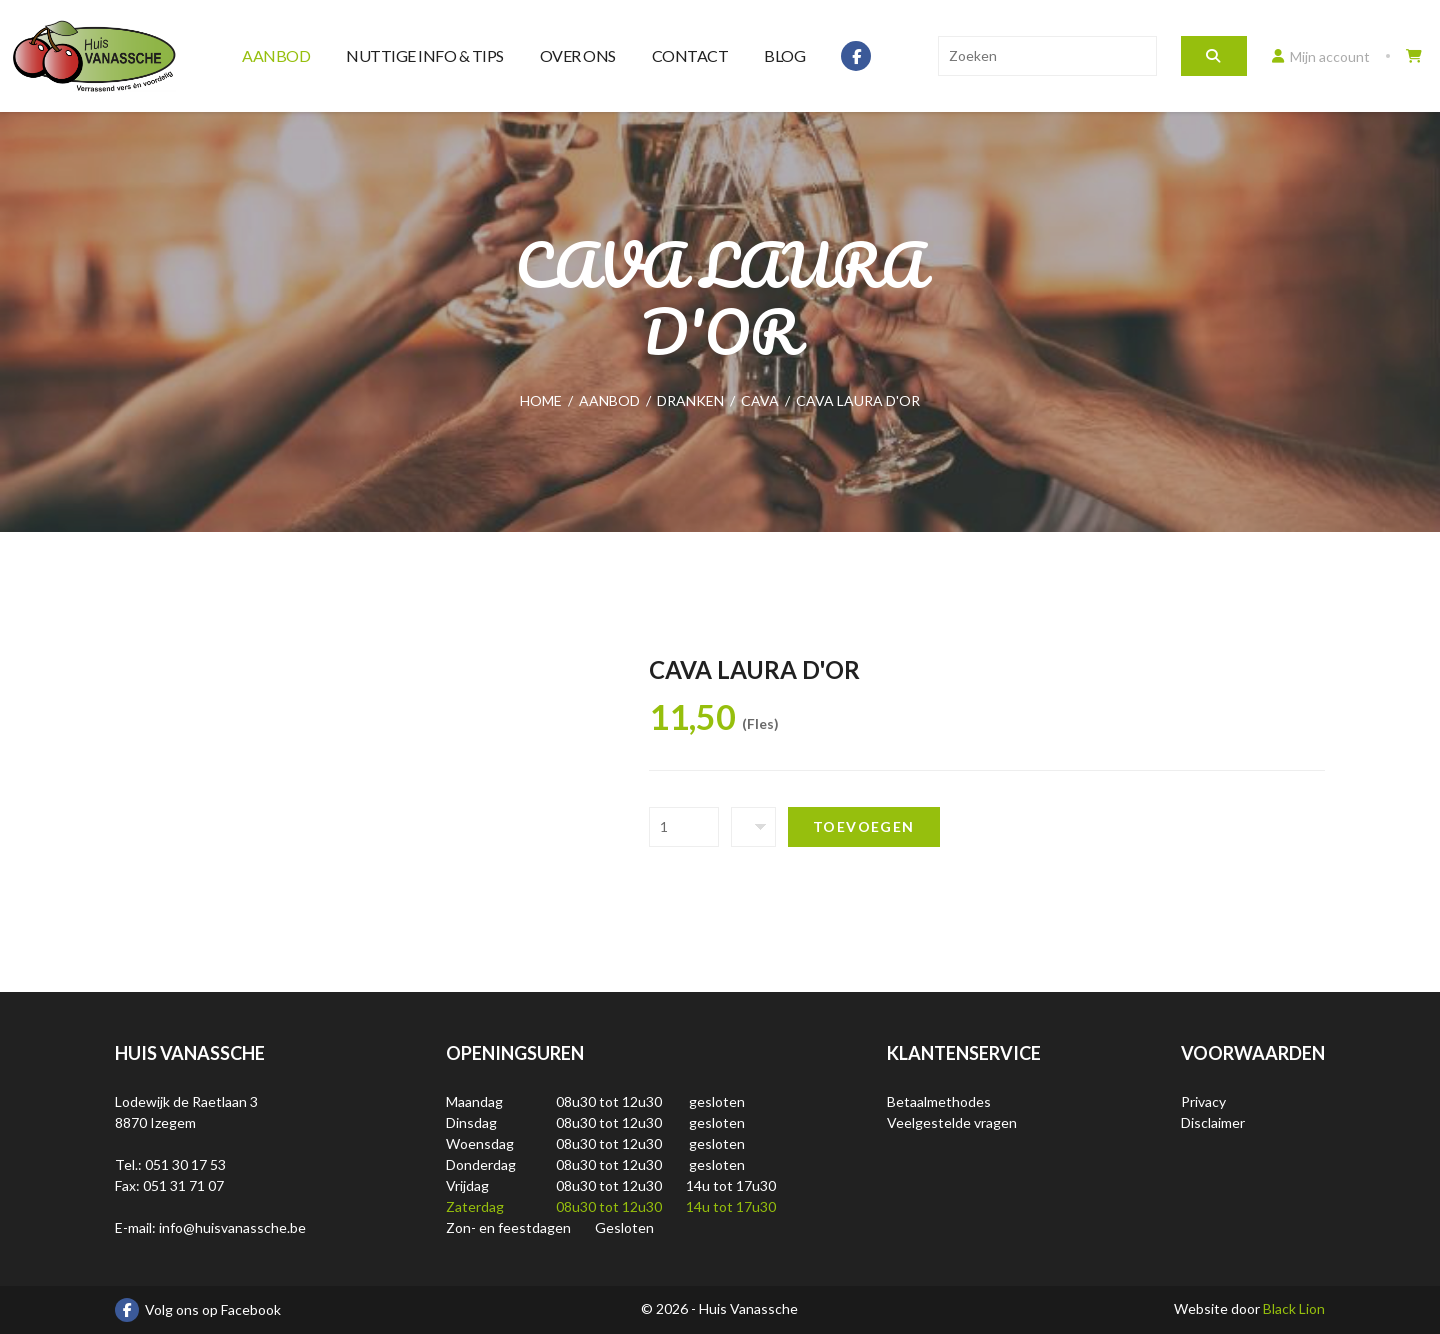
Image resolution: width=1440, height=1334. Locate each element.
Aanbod (276, 55)
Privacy (1203, 1101)
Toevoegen (864, 826)
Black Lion (1294, 1308)
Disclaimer (1213, 1122)
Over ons (578, 55)
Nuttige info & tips (425, 55)
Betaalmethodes (939, 1101)
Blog (784, 55)
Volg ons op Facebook (198, 1310)
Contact (690, 55)
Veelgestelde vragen (952, 1122)
